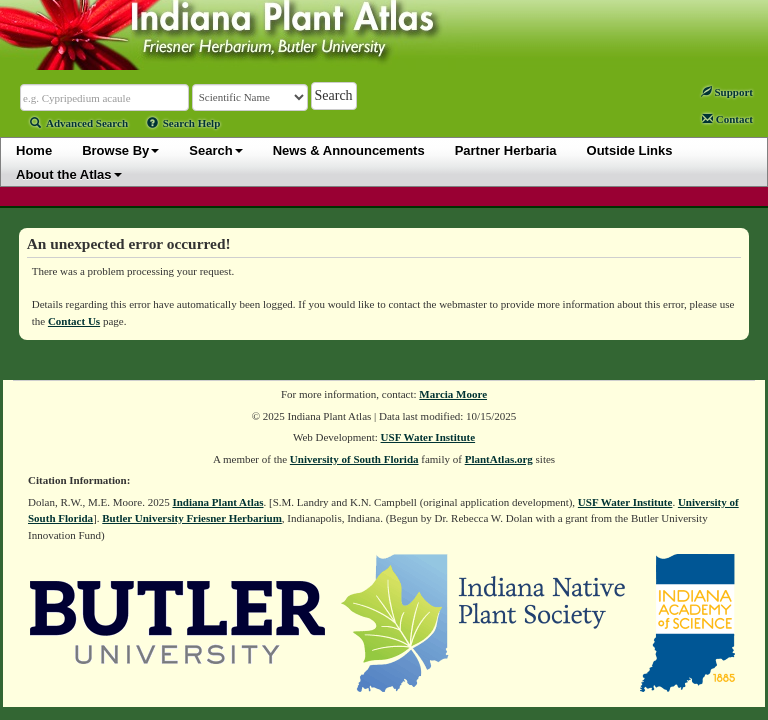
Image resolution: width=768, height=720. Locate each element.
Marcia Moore (453, 394)
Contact (727, 119)
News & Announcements (349, 150)
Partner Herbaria (506, 150)
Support (727, 92)
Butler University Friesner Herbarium (192, 518)
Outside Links (630, 150)
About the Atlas (69, 174)
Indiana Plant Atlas (217, 502)
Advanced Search (79, 123)
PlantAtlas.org (499, 459)
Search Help (184, 123)
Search (215, 150)
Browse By (120, 150)
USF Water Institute (428, 437)
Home (34, 150)
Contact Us (74, 321)
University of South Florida (354, 459)
